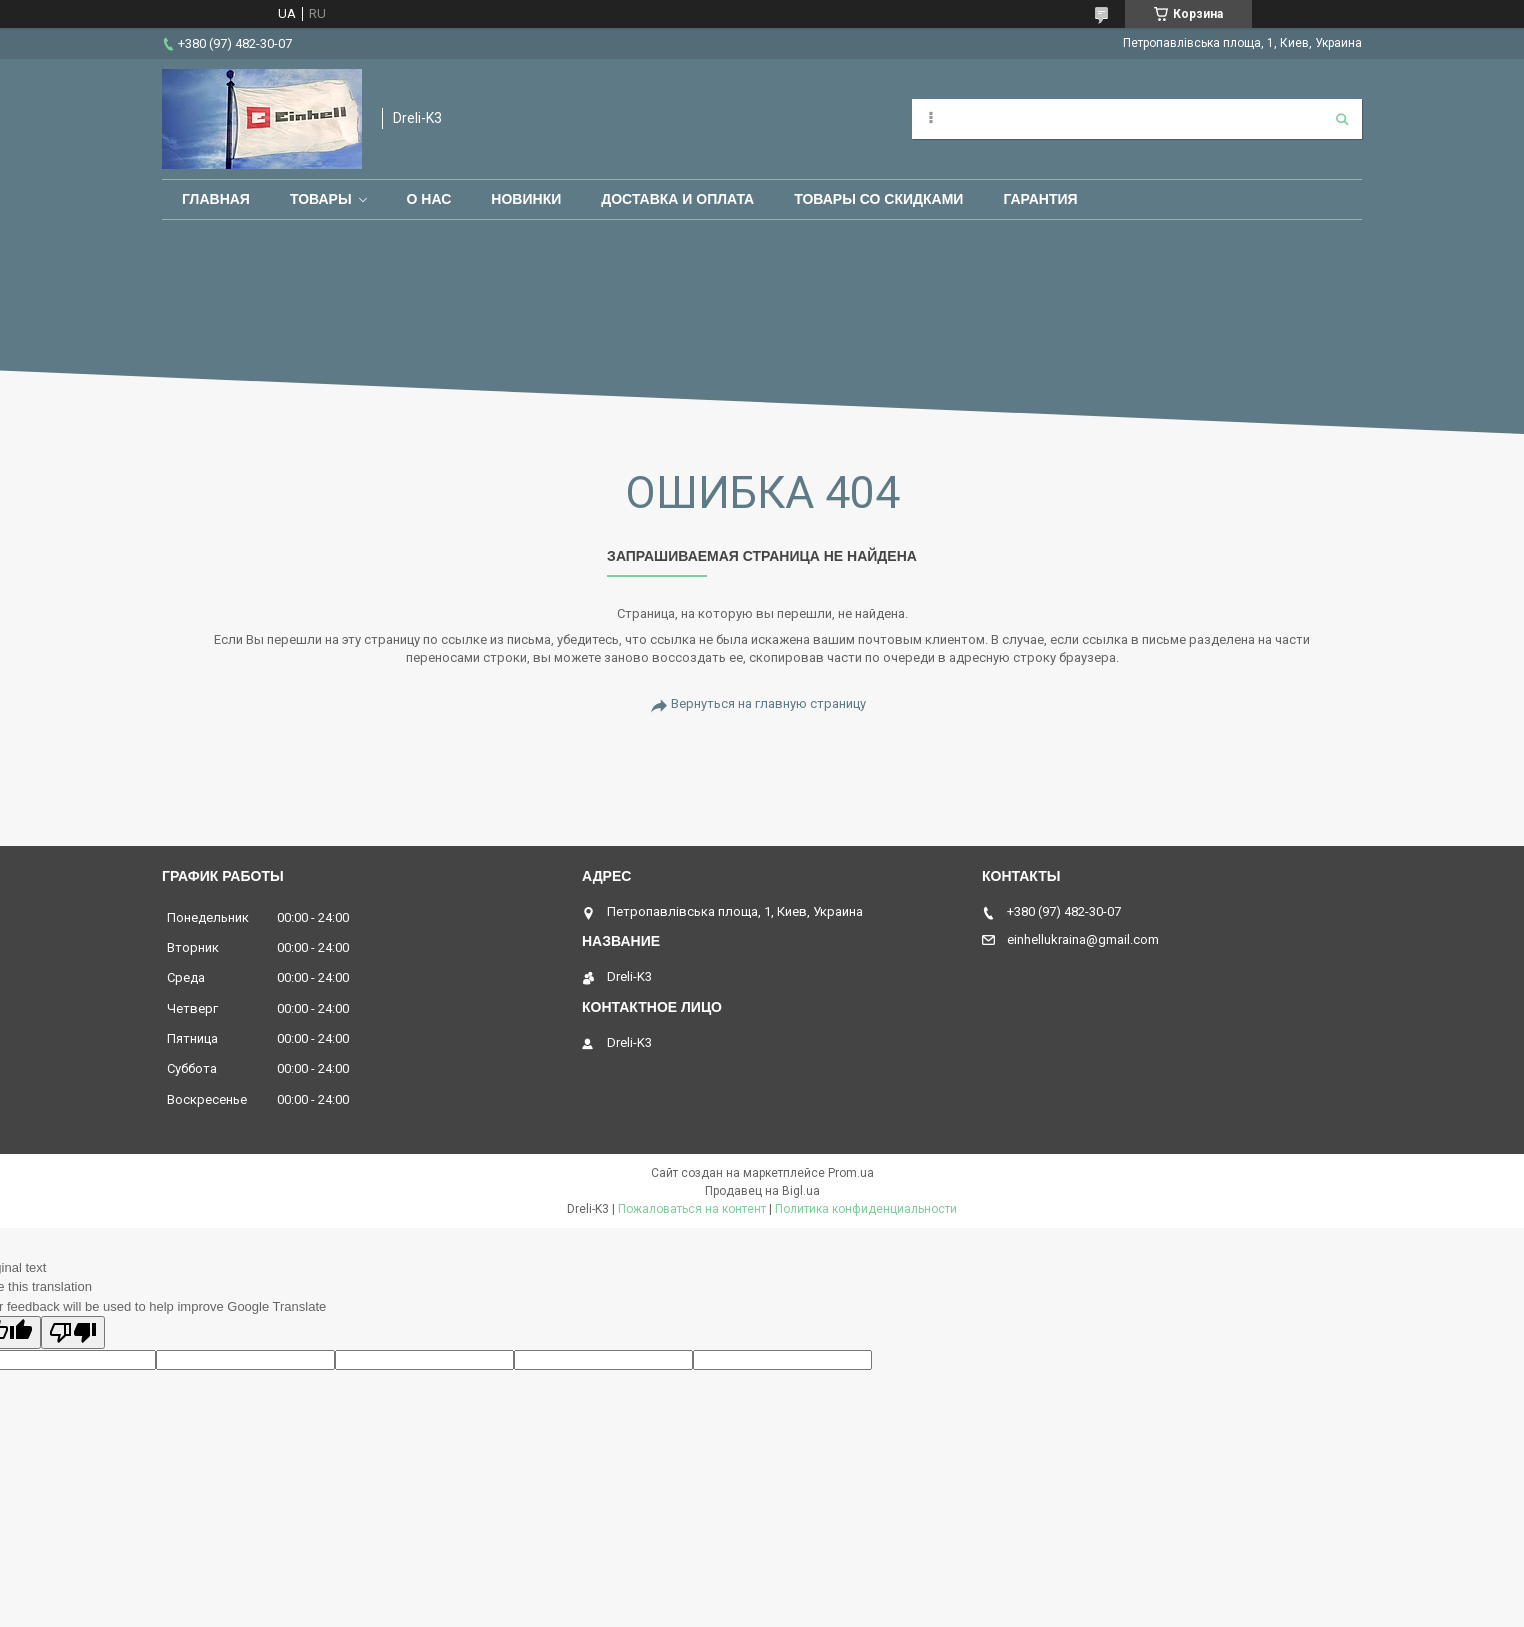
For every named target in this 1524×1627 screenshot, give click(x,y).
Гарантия (1040, 199)
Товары (321, 199)
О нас (429, 199)
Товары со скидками (878, 199)
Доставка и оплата (677, 199)
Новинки (526, 199)
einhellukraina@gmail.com (1083, 939)
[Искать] (1342, 119)
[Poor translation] (73, 1332)
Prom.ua (851, 1173)
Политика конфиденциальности (866, 1209)
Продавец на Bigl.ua (762, 1191)
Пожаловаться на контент (692, 1209)
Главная (216, 199)
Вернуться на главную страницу (768, 703)
